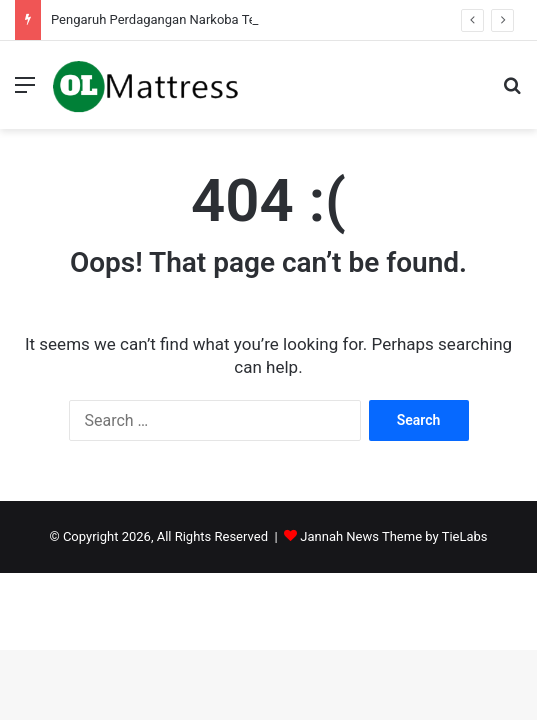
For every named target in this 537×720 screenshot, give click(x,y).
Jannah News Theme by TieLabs (393, 536)
